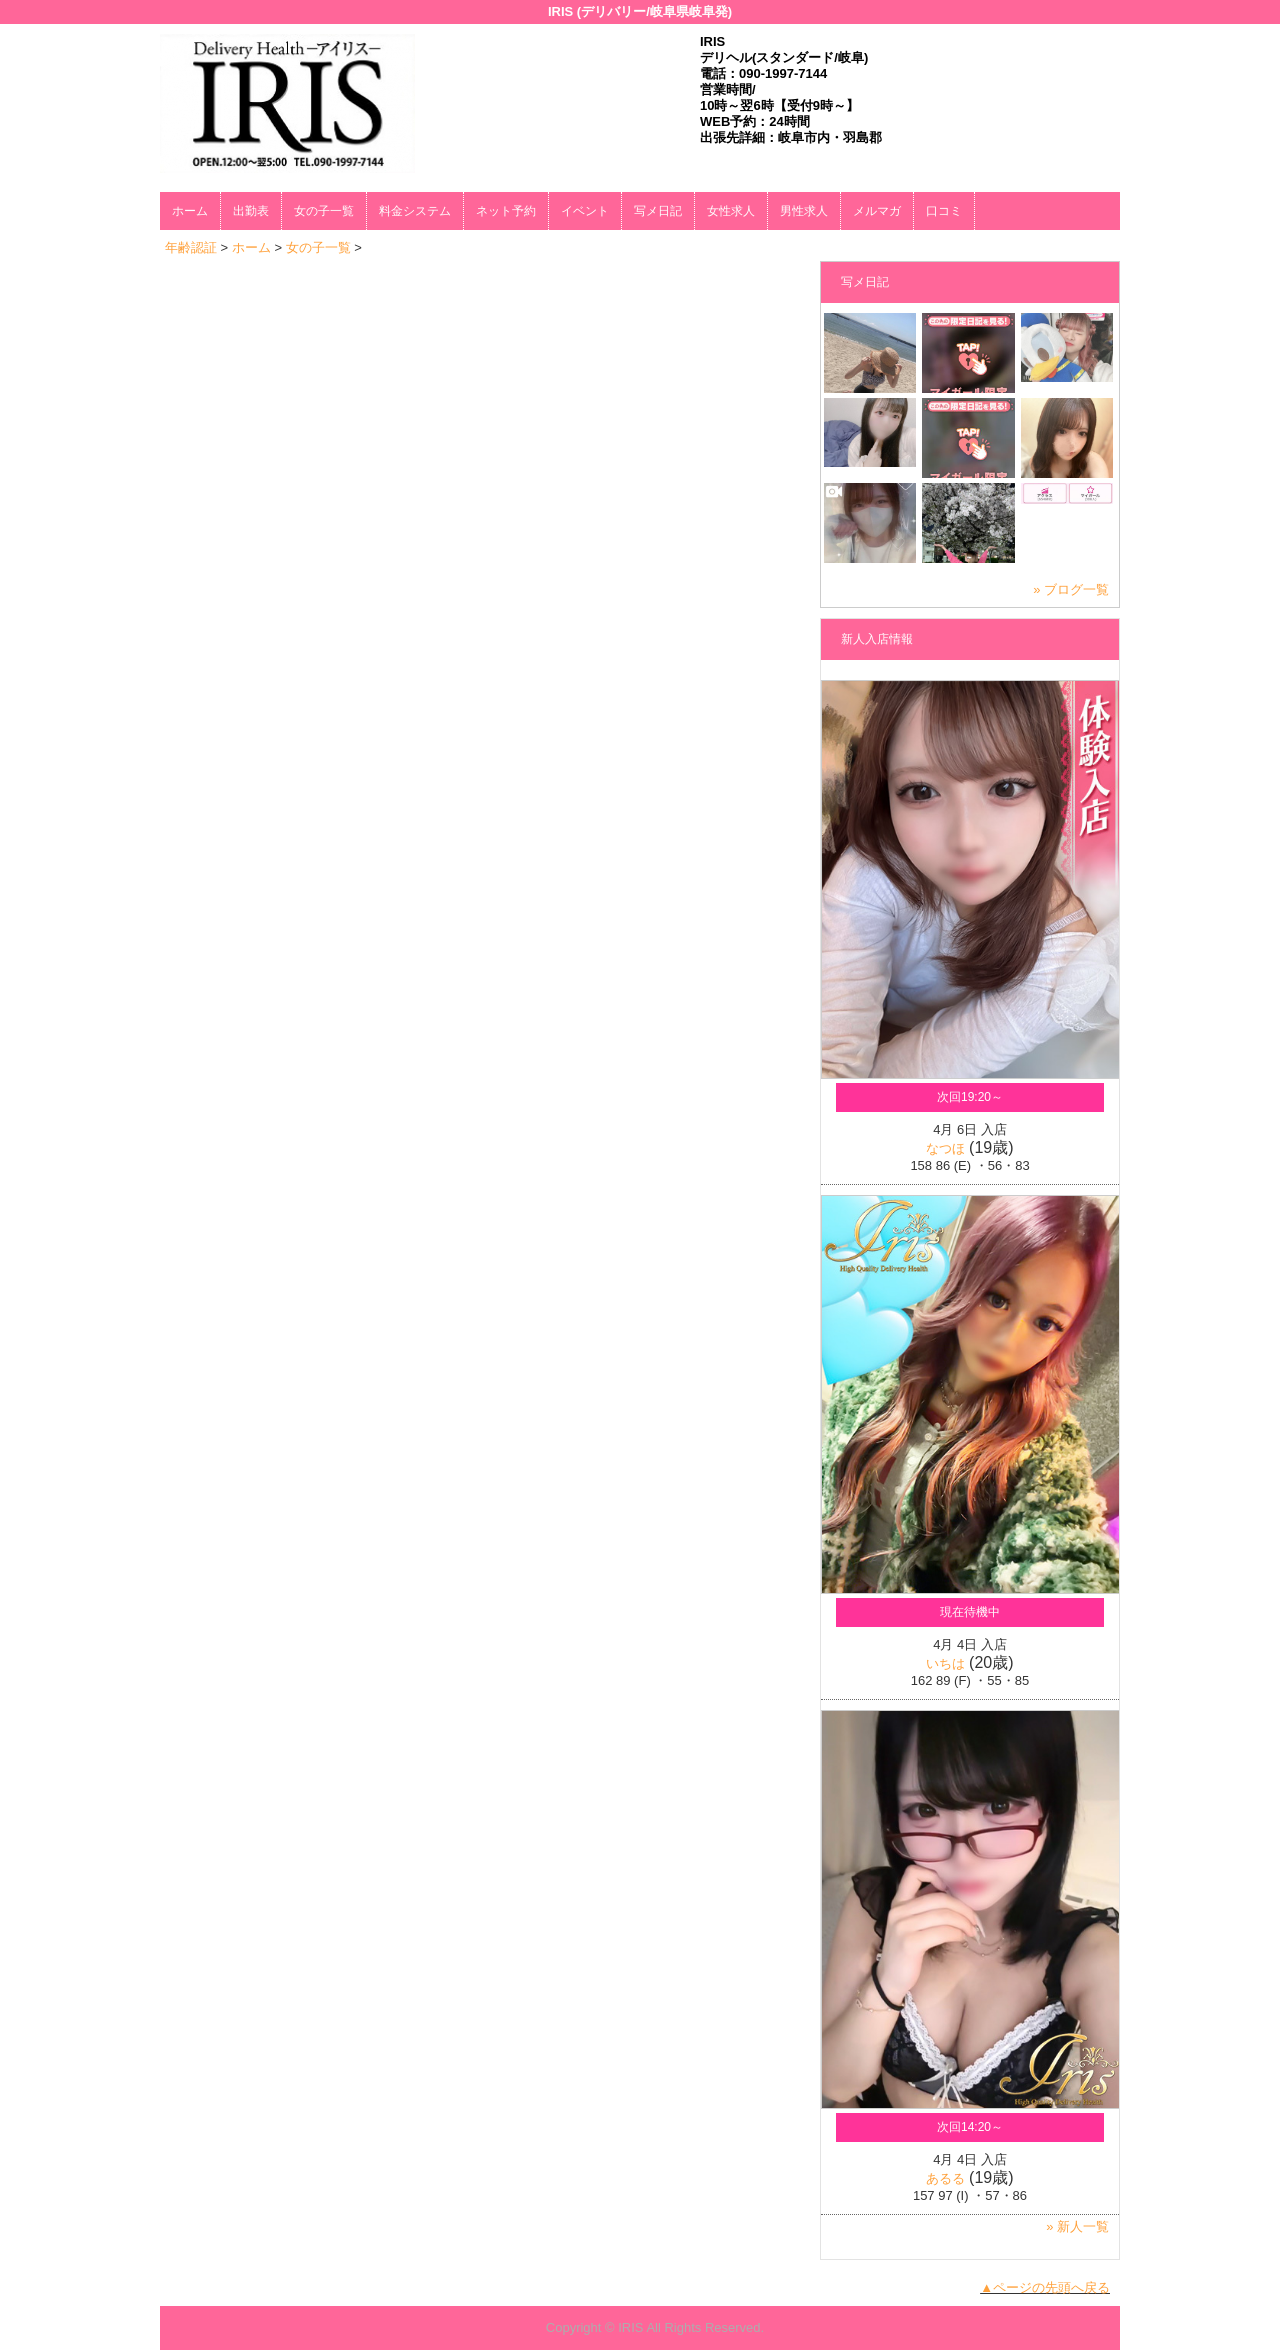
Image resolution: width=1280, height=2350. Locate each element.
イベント (585, 211)
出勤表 (251, 211)
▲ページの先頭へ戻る (1045, 2287)
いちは (945, 1663)
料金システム (415, 211)
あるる (945, 2178)
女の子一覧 (324, 211)
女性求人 (731, 211)
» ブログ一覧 (1071, 589)
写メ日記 (658, 211)
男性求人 (804, 211)
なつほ (945, 1148)
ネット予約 (506, 211)
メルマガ (877, 211)
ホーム (190, 211)
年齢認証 (191, 247)
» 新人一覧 (1077, 2226)
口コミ (944, 211)
